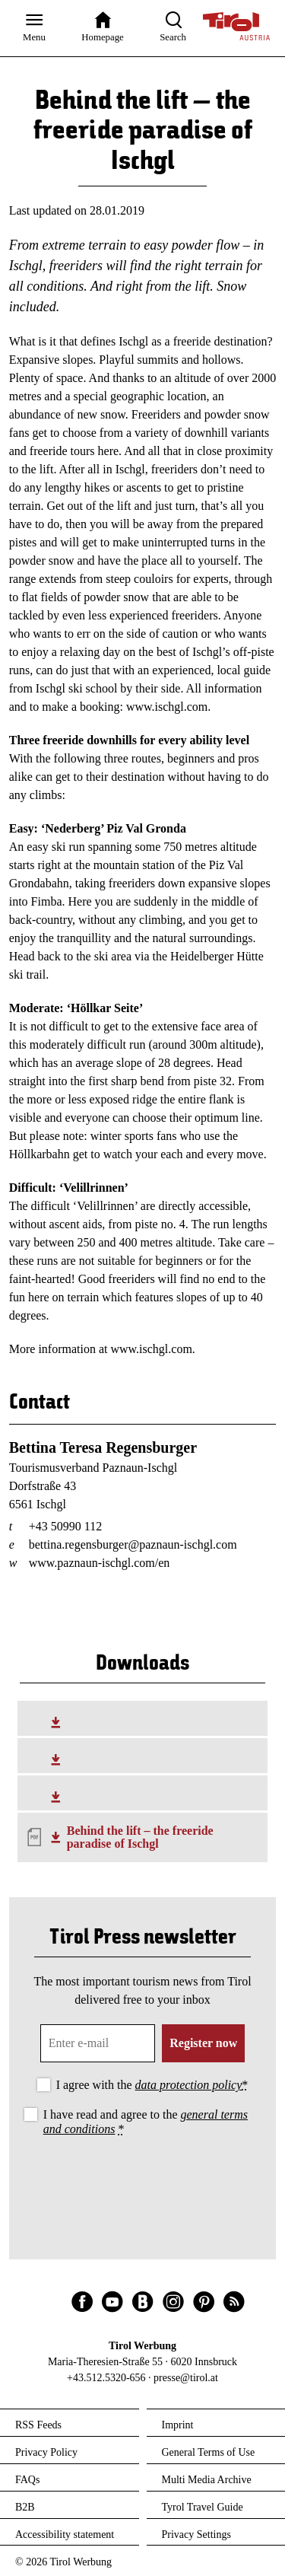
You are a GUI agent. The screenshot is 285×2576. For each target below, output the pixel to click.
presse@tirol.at (186, 2377)
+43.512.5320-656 (106, 2377)
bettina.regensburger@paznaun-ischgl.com (133, 1544)
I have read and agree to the (145, 2121)
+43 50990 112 (65, 1526)
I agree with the (152, 2084)
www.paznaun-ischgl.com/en (99, 1562)
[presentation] (142, 2181)
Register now (203, 2042)
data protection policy (188, 2084)
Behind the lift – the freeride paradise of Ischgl (140, 1837)
